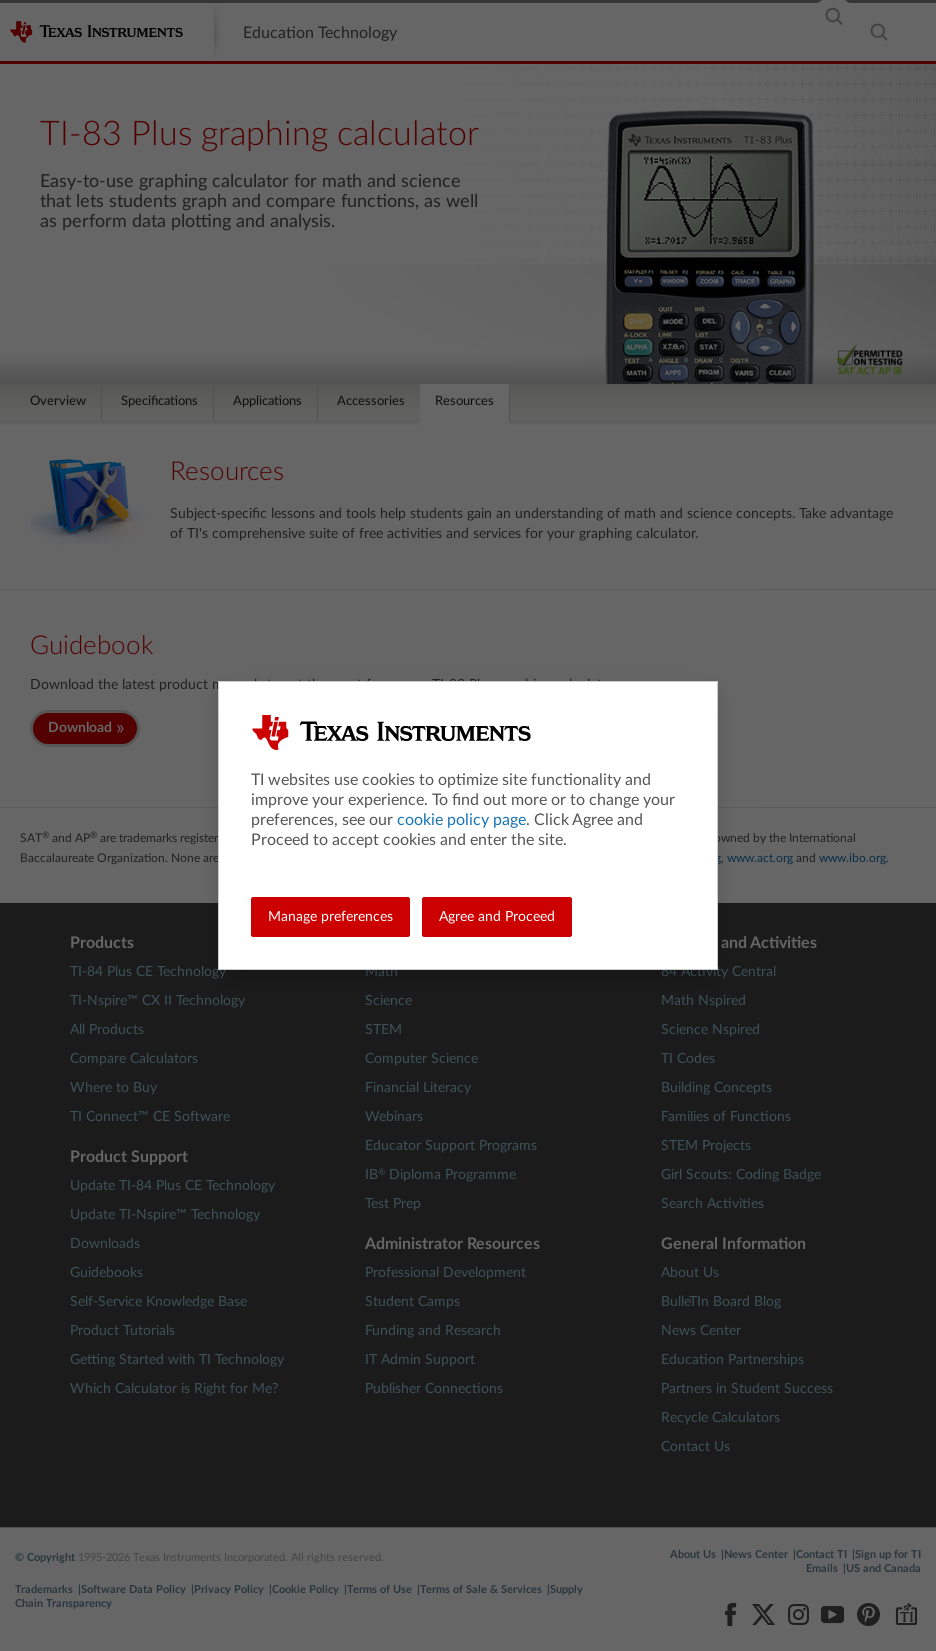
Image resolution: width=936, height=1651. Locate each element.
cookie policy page (461, 820)
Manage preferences (330, 917)
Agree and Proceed (497, 917)
